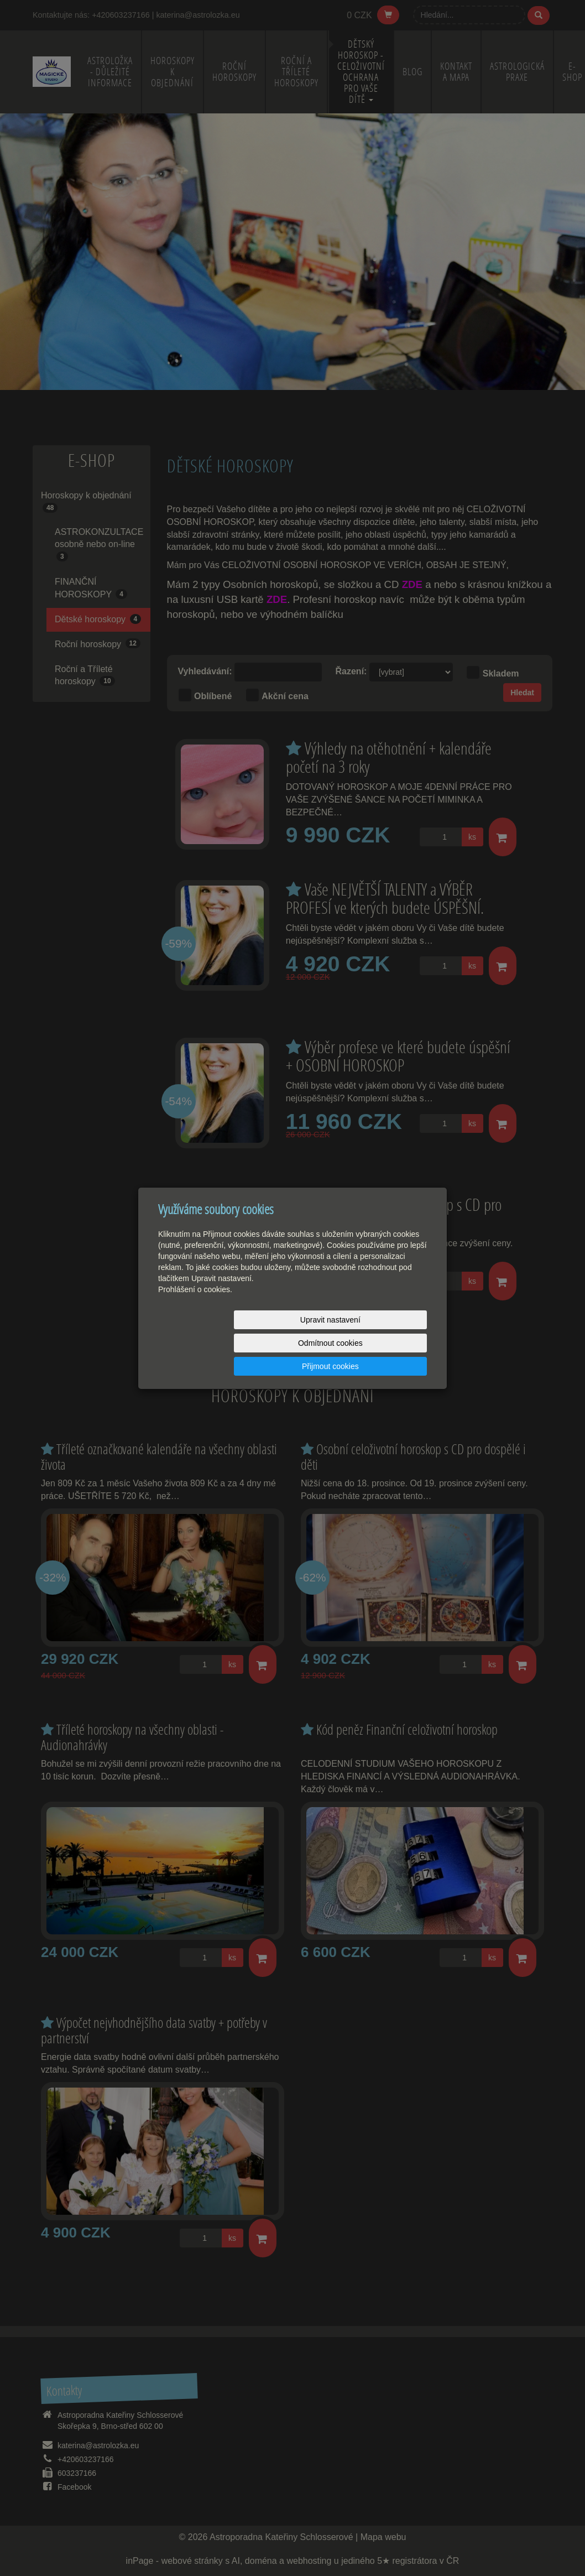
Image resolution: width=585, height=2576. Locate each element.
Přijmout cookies (384, 1343)
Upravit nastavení (201, 1343)
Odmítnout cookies (293, 1343)
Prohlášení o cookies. (195, 1312)
